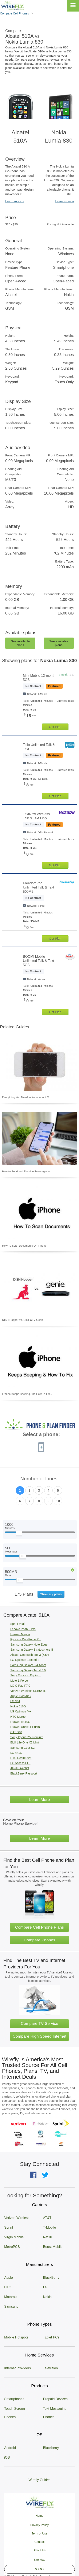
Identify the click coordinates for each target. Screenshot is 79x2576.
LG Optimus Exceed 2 (24, 1659)
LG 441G (16, 1752)
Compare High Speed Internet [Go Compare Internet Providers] (39, 2036)
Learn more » (14, 201)
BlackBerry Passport (23, 1773)
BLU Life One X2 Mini (24, 1742)
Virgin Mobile (14, 2237)
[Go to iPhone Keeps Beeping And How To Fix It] (39, 1361)
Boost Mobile (53, 2247)
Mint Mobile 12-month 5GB (39, 678)
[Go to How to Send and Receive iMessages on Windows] (39, 1138)
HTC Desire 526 (20, 1758)
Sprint (8, 2227)
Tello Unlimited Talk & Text (39, 747)
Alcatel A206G (19, 1768)
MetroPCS (12, 2247)
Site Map (39, 2559)
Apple (8, 2277)
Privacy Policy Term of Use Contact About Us (39, 2537)
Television (50, 2368)
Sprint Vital (17, 1623)
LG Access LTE (20, 1763)
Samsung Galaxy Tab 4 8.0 (28, 1670)
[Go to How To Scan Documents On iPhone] (39, 1212)
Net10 (47, 2237)
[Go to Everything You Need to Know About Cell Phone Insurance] (39, 1064)
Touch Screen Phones (14, 2413)
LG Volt (15, 1701)
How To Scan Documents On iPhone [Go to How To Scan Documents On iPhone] (24, 1245)
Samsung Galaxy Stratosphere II (31, 1649)
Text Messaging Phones (54, 2413)
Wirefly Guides (39, 2480)
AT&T (47, 2218)
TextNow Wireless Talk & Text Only (36, 816)
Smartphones (14, 2399)
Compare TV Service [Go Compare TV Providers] (39, 2023)
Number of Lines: (39, 1478)
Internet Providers (17, 2368)
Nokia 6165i (18, 1706)
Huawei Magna (20, 1634)
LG (45, 2287)
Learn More (39, 1799)
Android (10, 2448)
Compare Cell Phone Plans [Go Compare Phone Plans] (39, 1927)
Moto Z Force (19, 1680)
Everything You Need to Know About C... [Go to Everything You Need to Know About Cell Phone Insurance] (26, 1097)
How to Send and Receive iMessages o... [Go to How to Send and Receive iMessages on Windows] (27, 1171)
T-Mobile (49, 2227)
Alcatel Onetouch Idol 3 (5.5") (29, 1654)
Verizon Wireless (16, 2218)
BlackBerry (51, 2277)
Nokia (47, 2297)
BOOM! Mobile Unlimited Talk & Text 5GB (38, 961)
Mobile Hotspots (16, 2337)
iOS (7, 2457)
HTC (7, 2287)
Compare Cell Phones (14, 13)
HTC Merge (17, 1716)
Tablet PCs (51, 2337)
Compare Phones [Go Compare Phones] (39, 1940)
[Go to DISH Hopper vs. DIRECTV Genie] (39, 1286)
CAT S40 (16, 1732)
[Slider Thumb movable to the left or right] (19, 1534)
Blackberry (51, 2448)
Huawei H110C (20, 1722)
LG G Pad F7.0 (20, 1685)
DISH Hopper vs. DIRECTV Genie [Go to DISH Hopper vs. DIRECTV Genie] (23, 1319)
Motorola (10, 2297)
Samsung (11, 2306)
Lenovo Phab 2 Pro (23, 1629)
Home (39, 2515)
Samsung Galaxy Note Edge (29, 1644)
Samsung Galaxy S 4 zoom (28, 1665)
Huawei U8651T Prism (25, 1727)
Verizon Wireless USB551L (28, 1691)
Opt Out (39, 2569)
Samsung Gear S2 (22, 1747)
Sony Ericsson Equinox (25, 1675)
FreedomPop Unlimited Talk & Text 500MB (38, 887)
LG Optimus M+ (20, 1711)
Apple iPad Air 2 (20, 1696)
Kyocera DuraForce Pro (25, 1639)
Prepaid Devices (55, 2399)
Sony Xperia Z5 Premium (26, 1737)
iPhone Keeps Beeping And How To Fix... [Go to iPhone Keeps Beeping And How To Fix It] (27, 1393)
